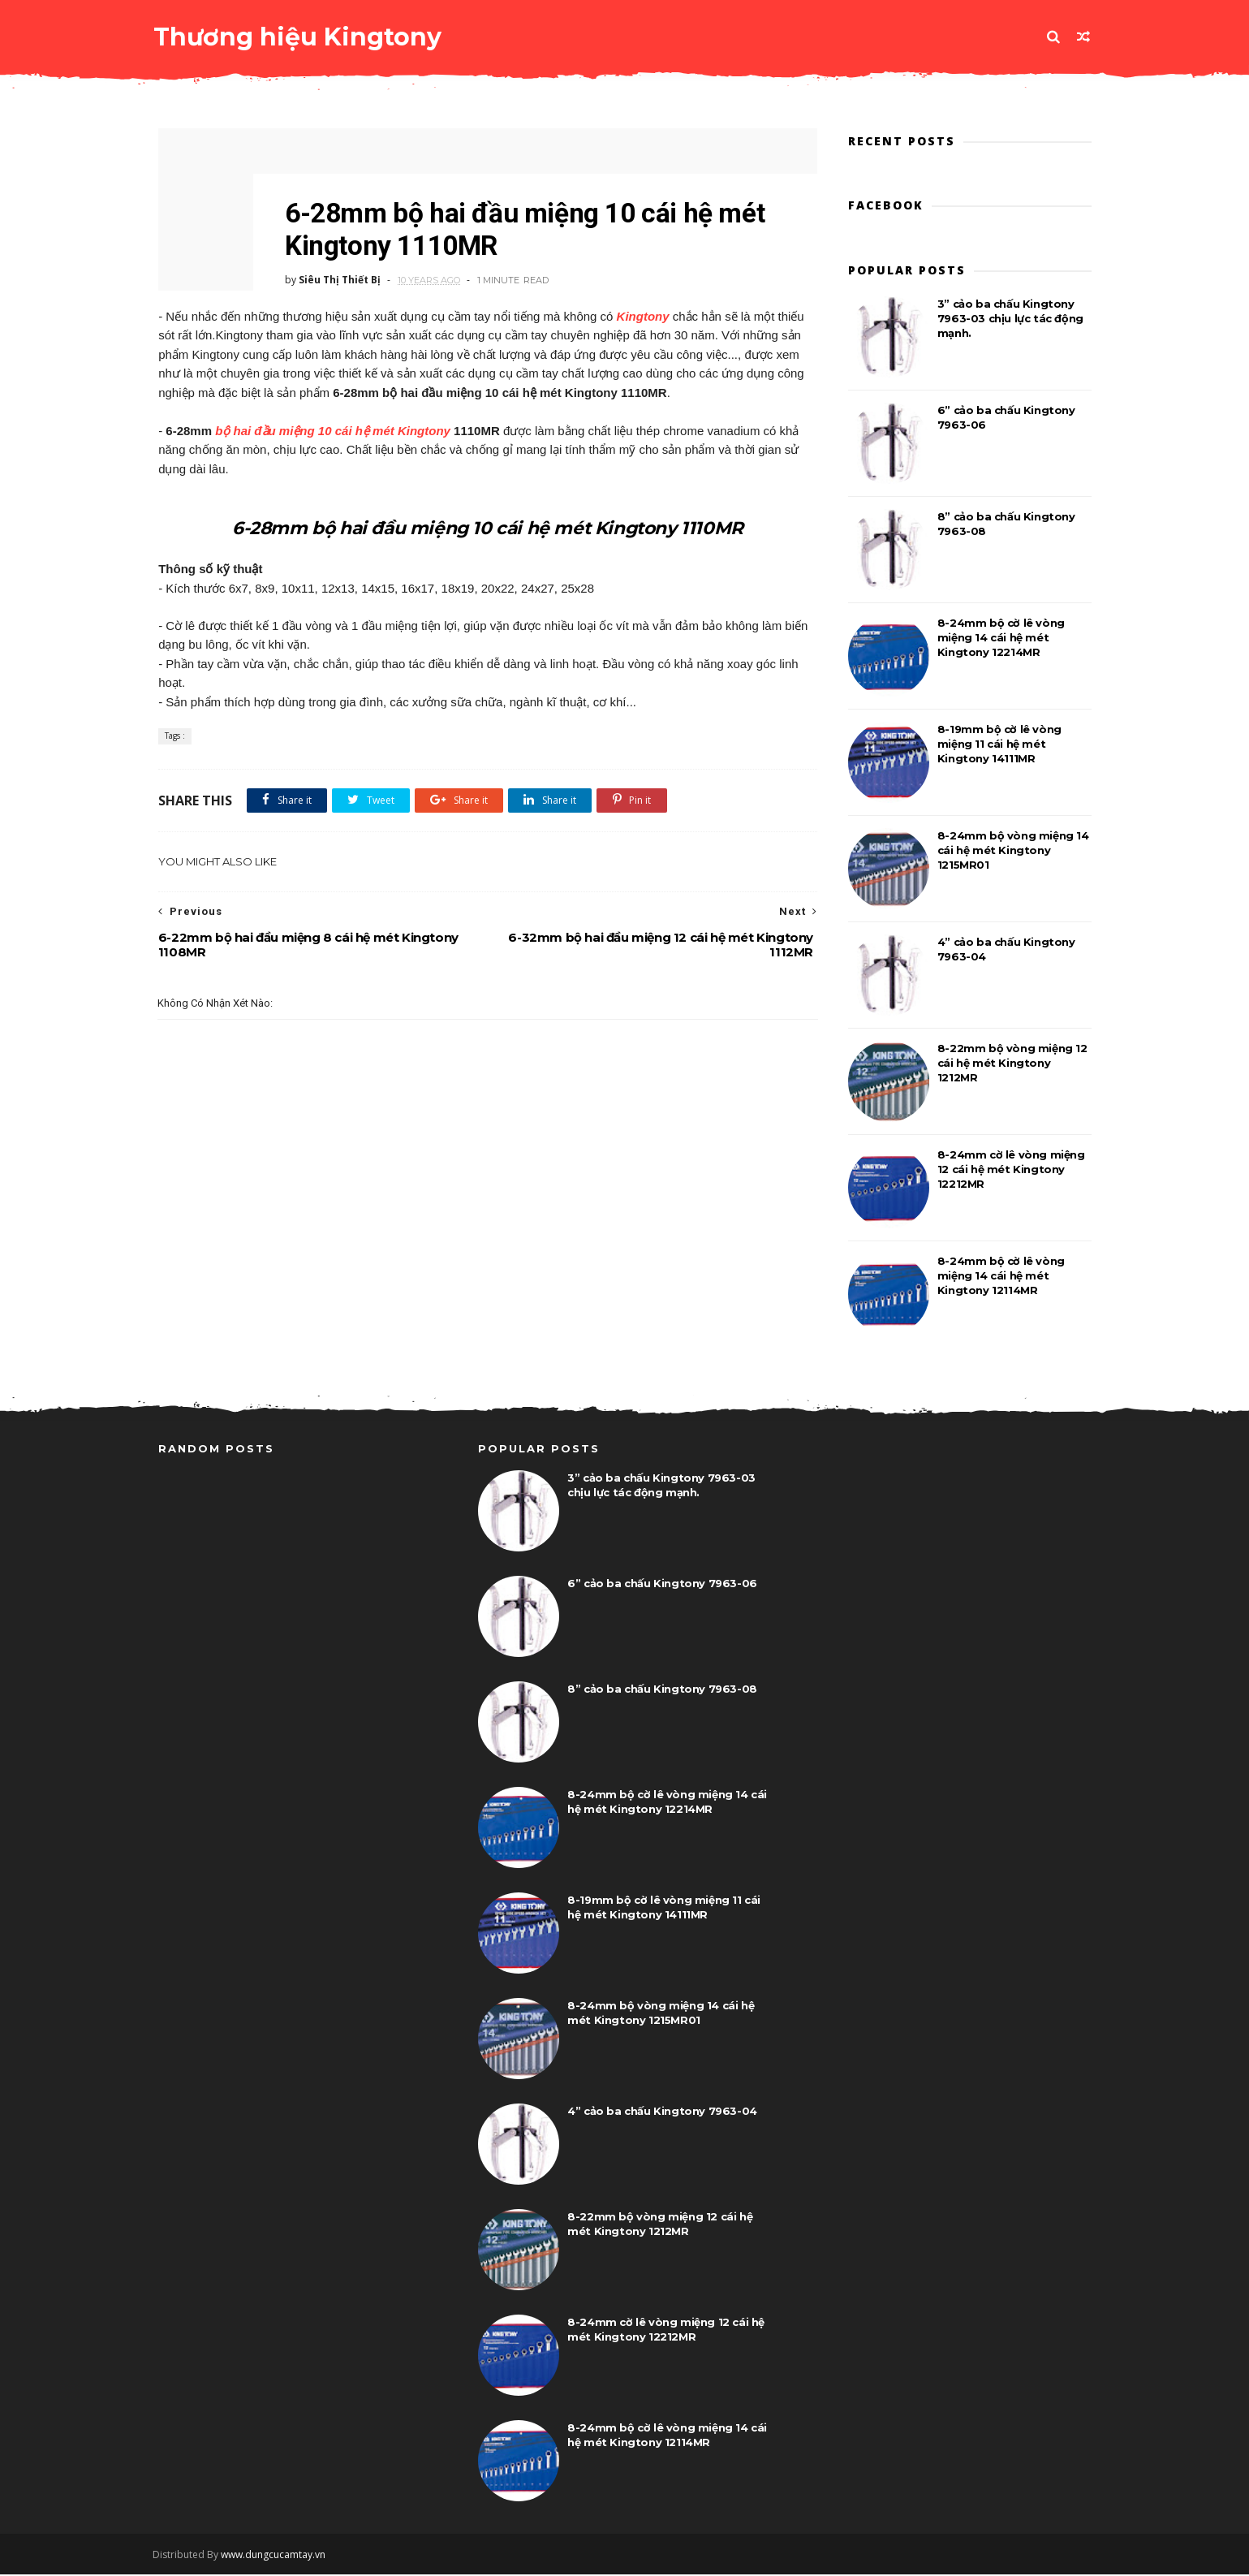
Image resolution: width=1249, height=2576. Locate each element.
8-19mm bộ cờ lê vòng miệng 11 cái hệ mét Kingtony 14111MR (999, 744)
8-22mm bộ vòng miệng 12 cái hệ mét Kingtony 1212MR (1012, 1063)
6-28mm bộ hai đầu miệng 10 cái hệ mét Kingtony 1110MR (483, 527)
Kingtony (642, 316)
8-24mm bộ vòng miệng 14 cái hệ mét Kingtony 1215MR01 (1013, 851)
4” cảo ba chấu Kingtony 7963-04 (662, 2112)
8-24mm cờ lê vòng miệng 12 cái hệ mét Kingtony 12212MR (1011, 1170)
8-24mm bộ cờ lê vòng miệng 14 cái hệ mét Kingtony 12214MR (1001, 638)
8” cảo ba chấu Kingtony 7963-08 (662, 1690)
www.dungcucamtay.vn (278, 2556)
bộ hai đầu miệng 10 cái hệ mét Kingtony (332, 431)
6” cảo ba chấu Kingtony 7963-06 (662, 1584)
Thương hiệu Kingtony (302, 36)
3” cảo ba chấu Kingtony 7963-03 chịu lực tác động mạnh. (1010, 319)
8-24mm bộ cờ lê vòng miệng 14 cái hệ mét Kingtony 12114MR (1001, 1276)
